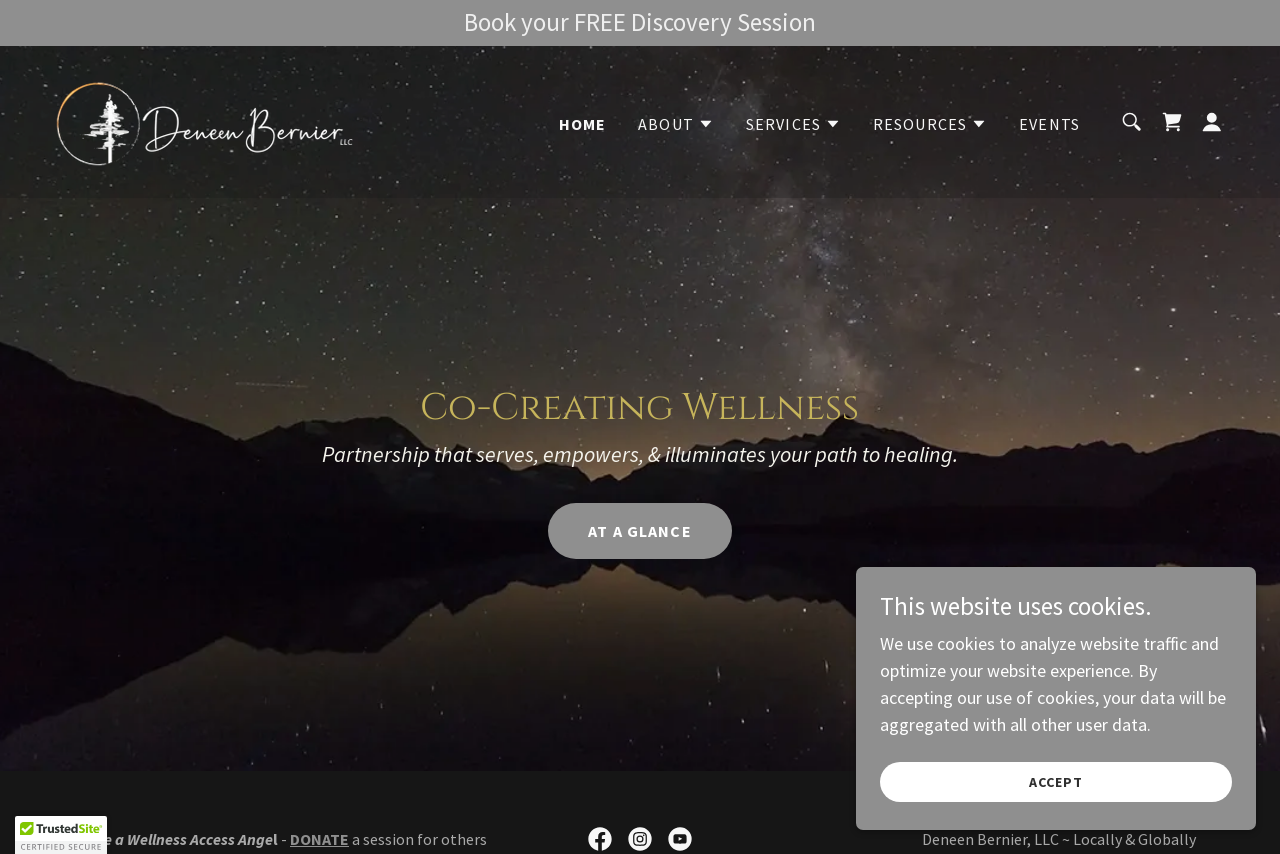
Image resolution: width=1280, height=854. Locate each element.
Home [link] (583, 124)
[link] (204, 119)
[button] (676, 124)
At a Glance (640, 531)
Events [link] (1049, 124)
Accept (1056, 782)
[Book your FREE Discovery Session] (640, 23)
